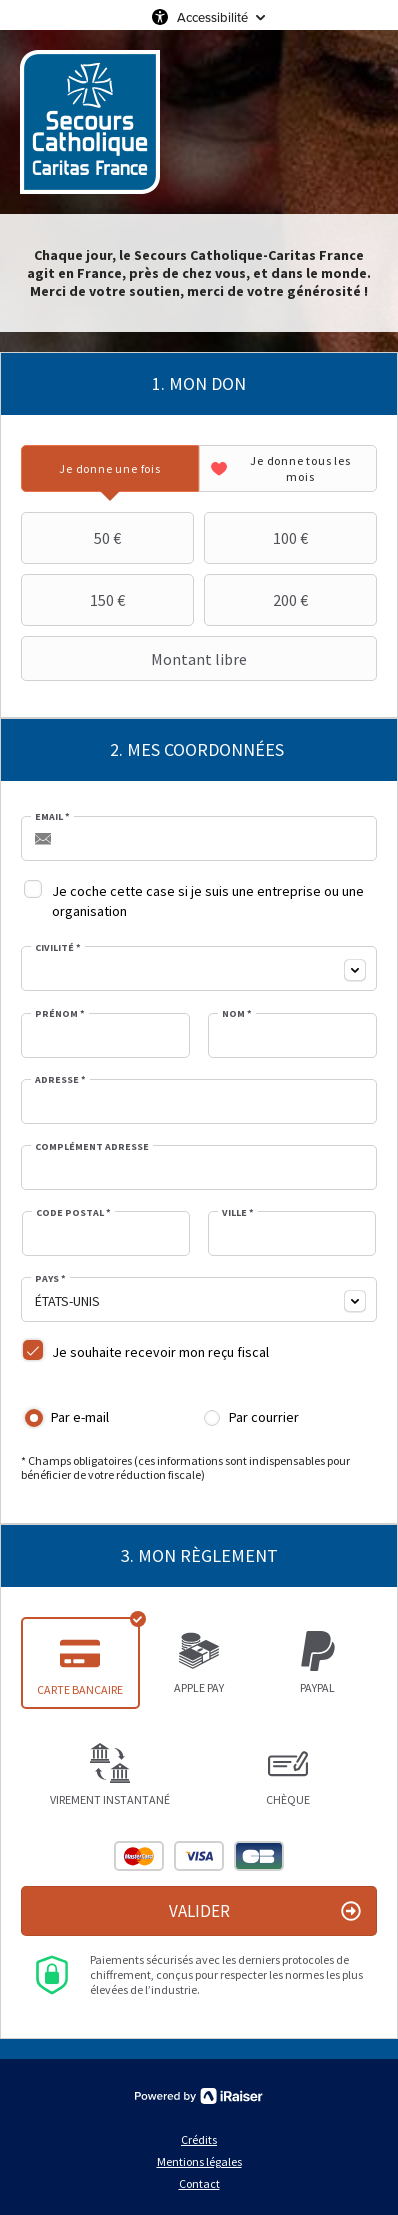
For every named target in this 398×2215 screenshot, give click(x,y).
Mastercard (139, 1856)
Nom (237, 1014)
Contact (199, 2183)
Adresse (60, 1080)
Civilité (58, 948)
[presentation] (110, 468)
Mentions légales (199, 2161)
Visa (199, 1856)
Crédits (199, 2139)
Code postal (73, 1213)
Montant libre (136, 659)
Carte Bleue (259, 1856)
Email (52, 817)
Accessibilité (212, 17)
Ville (238, 1213)
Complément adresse (92, 1147)
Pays (50, 1279)
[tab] (110, 468)
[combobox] (199, 968)
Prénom (60, 1014)
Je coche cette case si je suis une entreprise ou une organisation (208, 901)
